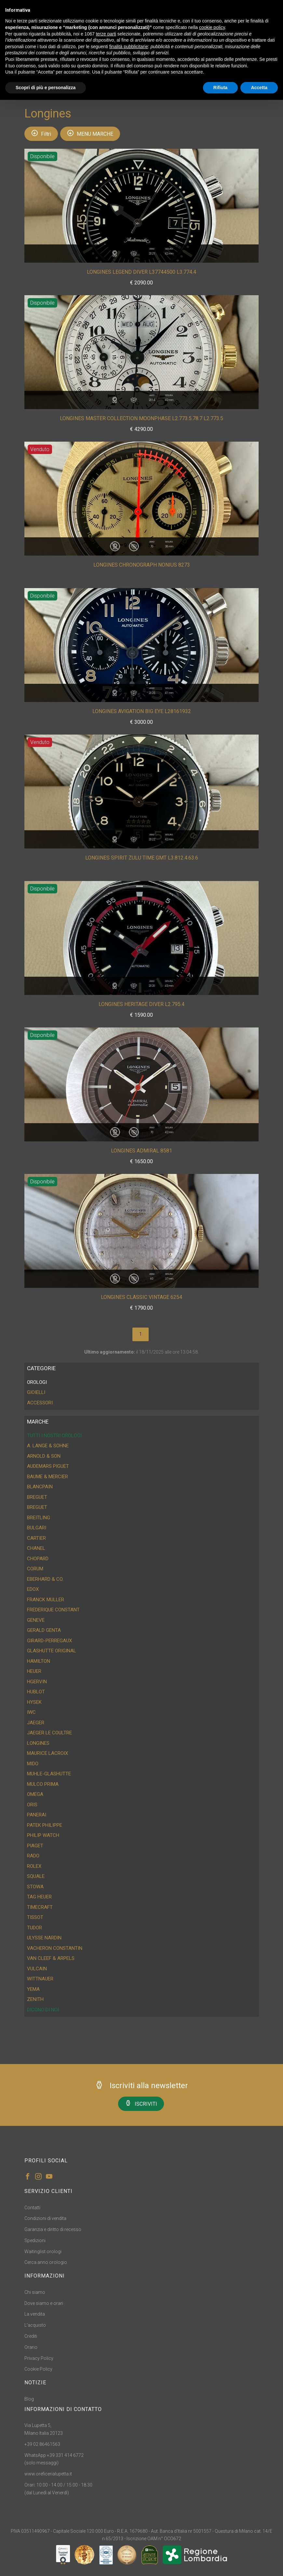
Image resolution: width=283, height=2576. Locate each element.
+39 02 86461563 (42, 2444)
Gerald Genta (44, 1630)
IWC (31, 1712)
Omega (35, 1794)
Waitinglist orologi (42, 2251)
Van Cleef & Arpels (50, 1958)
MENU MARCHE (90, 133)
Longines (38, 1743)
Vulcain (37, 1969)
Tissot (35, 1917)
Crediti (30, 2336)
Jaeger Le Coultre (49, 1733)
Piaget (35, 1846)
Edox (33, 1589)
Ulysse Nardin (44, 1938)
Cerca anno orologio (45, 2262)
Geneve (36, 1620)
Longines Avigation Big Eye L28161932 (141, 711)
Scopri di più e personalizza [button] (45, 87)
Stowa (35, 1887)
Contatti (32, 2207)
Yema (33, 1989)
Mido (32, 1764)
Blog (29, 2399)
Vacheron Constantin (54, 1948)
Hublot (36, 1692)
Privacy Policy (38, 2358)
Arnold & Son (44, 1456)
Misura (169, 252)
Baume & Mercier (47, 1477)
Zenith (35, 1999)
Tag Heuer (39, 1897)
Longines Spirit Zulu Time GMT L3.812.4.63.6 (141, 858)
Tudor (34, 1928)
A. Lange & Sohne (48, 1446)
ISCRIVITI (141, 2103)
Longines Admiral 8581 (141, 1151)
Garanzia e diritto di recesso (52, 2229)
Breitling (38, 1518)
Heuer (34, 1671)
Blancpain (40, 1487)
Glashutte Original (51, 1651)
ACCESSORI (40, 1403)
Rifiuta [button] (220, 87)
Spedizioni (35, 2240)
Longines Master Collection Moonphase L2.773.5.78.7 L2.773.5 (141, 418)
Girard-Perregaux (49, 1641)
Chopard (37, 1559)
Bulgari (36, 1528)
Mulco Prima (43, 1784)
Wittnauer (40, 1979)
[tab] (141, 1382)
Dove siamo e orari (43, 2303)
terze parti (106, 33)
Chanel (36, 1548)
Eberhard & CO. (45, 1579)
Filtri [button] (41, 133)
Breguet (37, 1497)
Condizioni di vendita (45, 2218)
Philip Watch (43, 1835)
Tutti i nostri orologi (54, 1436)
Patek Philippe (44, 1825)
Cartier (36, 1538)
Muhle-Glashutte (49, 1774)
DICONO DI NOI (43, 2010)
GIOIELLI (36, 1392)
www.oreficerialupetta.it (48, 2473)
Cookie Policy (38, 2369)
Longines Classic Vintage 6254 (141, 1297)
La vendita (34, 2314)
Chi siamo (34, 2292)
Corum (35, 1569)
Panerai (36, 1815)
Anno (152, 252)
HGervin (37, 1682)
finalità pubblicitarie (128, 46)
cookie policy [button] (212, 27)
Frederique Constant (53, 1610)
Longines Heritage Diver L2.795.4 (141, 1004)
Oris (32, 1805)
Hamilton (38, 1661)
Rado (33, 1856)
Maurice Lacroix (47, 1753)
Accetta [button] (259, 87)
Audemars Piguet (48, 1466)
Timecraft (40, 1907)
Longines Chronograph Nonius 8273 (141, 565)
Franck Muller (45, 1600)
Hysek (34, 1702)
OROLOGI (37, 1382)
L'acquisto (35, 2325)
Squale (36, 1876)
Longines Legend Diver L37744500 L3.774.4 (141, 272)
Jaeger (35, 1723)
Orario (30, 2347)
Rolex (34, 1866)
